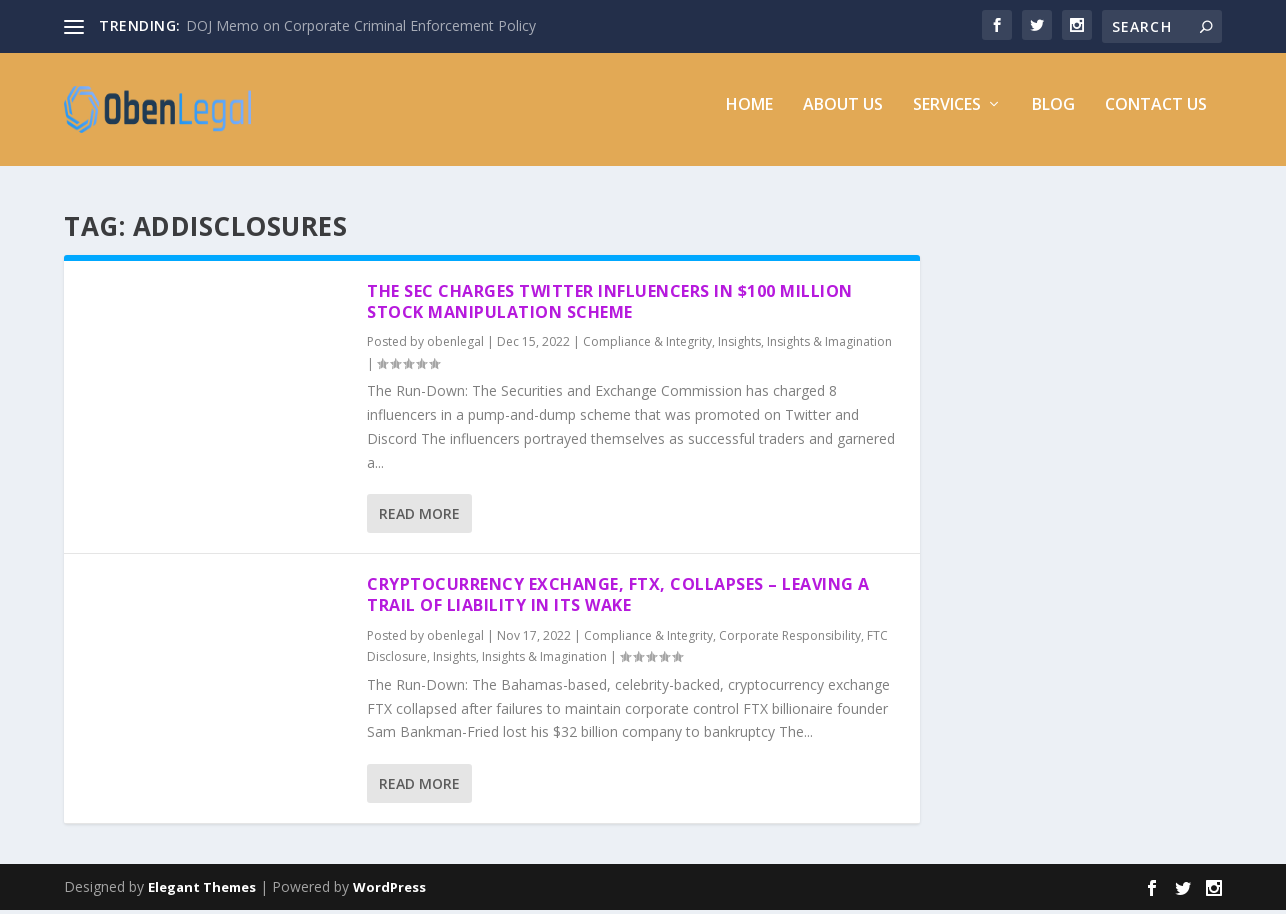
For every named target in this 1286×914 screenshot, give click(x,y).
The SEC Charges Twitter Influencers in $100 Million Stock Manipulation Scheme (610, 304)
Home (749, 116)
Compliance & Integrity (647, 345)
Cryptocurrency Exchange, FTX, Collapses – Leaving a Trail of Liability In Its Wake (618, 598)
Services (947, 116)
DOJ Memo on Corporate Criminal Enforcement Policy (361, 25)
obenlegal (455, 345)
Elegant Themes (202, 891)
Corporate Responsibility (790, 638)
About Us (843, 116)
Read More (419, 517)
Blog (1053, 116)
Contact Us (1156, 116)
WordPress (389, 891)
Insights (739, 345)
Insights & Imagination (829, 345)
